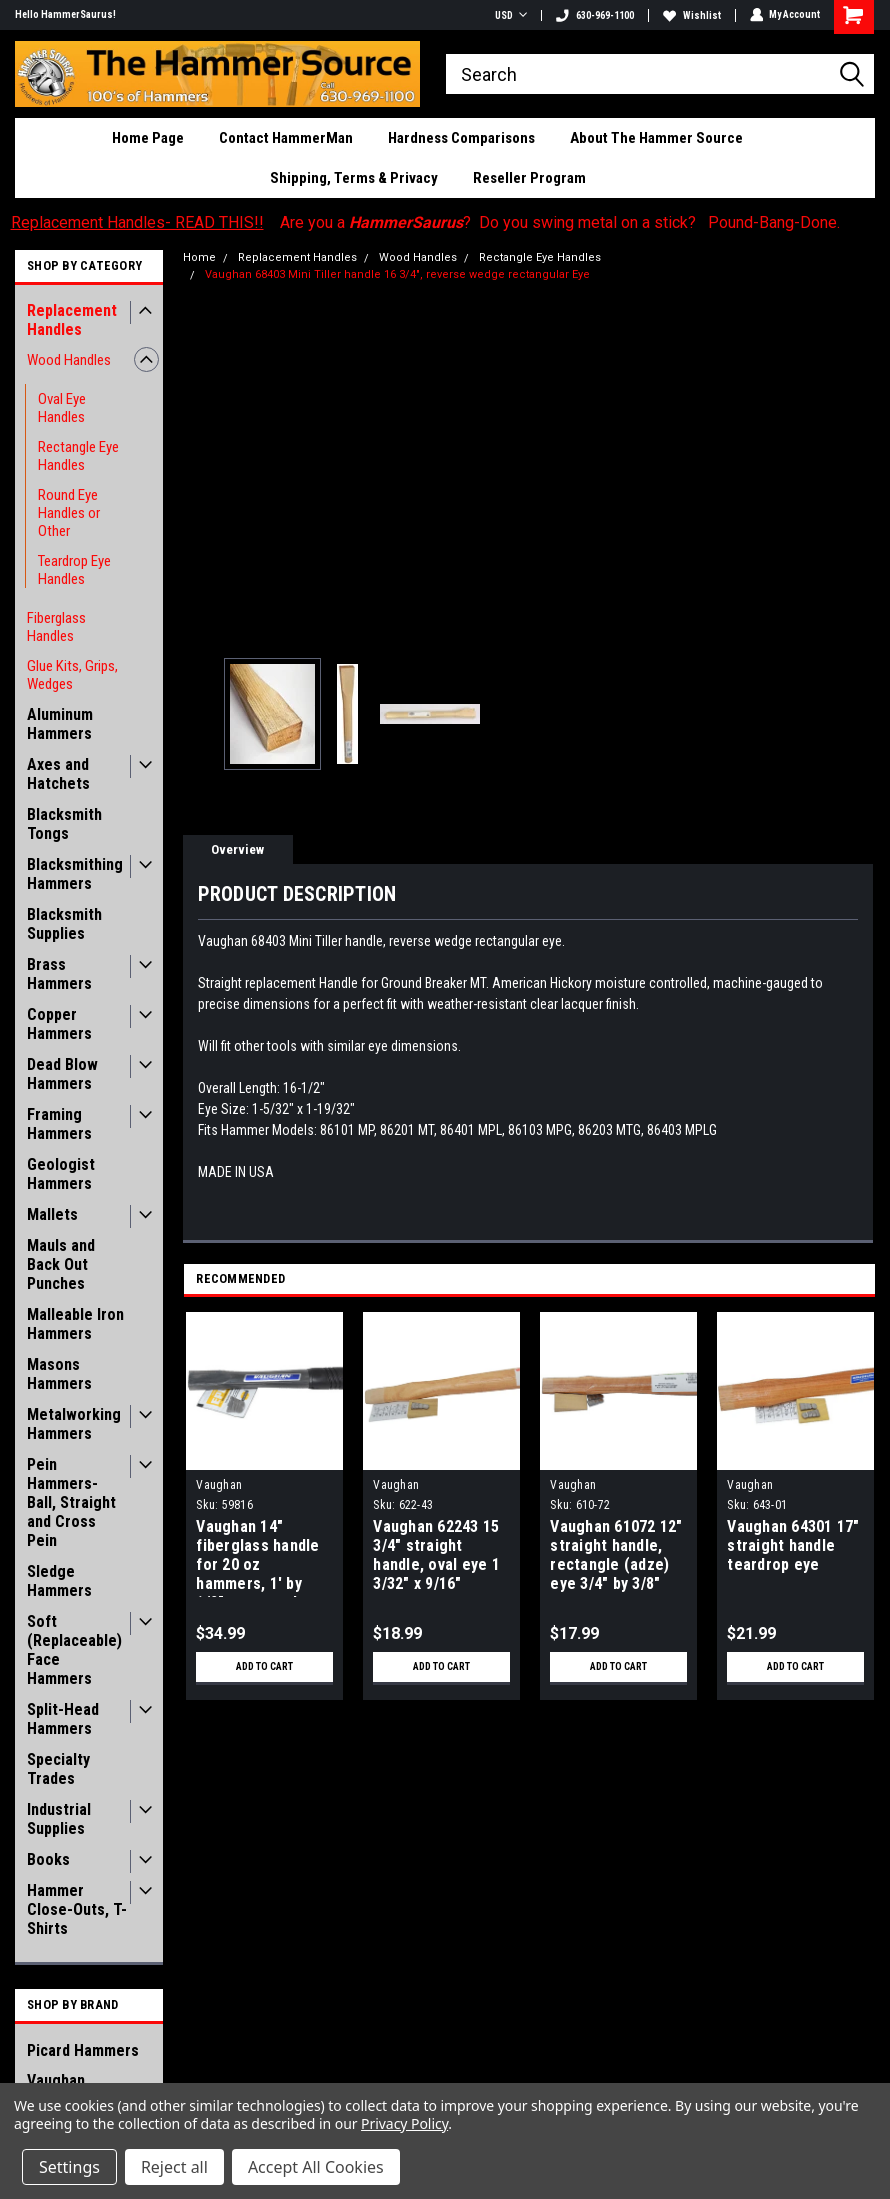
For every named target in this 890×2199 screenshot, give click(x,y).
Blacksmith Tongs (64, 824)
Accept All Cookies (316, 2167)
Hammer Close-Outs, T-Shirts (77, 1909)
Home (199, 257)
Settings (69, 2167)
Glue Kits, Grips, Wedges (72, 675)
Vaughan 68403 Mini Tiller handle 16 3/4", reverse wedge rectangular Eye (397, 274)
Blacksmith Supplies (64, 924)
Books (48, 1859)
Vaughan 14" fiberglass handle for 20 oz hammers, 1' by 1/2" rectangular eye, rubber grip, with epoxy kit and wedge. (260, 1557)
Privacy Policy (404, 2123)
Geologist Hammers (61, 1174)
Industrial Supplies (59, 1819)
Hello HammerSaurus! (65, 14)
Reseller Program (529, 178)
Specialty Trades (58, 1769)
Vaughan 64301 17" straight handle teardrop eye (793, 1545)
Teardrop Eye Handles (74, 570)
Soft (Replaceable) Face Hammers (74, 1650)
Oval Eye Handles (62, 408)
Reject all (174, 2167)
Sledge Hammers (59, 1581)
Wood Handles (69, 360)
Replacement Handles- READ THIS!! (137, 222)
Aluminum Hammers (60, 724)
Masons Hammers (59, 1374)
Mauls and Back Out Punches (61, 1264)
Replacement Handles (72, 320)
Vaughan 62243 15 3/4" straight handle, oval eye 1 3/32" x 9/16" (436, 1555)
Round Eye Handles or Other (69, 513)
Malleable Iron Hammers (75, 1324)
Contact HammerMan (286, 138)
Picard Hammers (83, 2050)
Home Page (148, 138)
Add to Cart (264, 1666)
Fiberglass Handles (56, 627)
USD (510, 15)
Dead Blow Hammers (62, 1074)
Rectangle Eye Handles (78, 456)
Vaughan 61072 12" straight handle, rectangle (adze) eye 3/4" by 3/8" (616, 1555)
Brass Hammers (59, 974)
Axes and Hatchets (58, 774)
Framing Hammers (59, 1124)
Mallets (52, 1214)
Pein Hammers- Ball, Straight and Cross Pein (71, 1502)
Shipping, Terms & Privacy (354, 178)
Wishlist (691, 15)
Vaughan (219, 1485)
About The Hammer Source (656, 138)
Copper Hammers (59, 1024)
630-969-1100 (594, 15)
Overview (237, 849)
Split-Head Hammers (63, 1719)
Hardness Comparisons (461, 138)
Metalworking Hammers (74, 1424)
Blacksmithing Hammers (75, 874)
